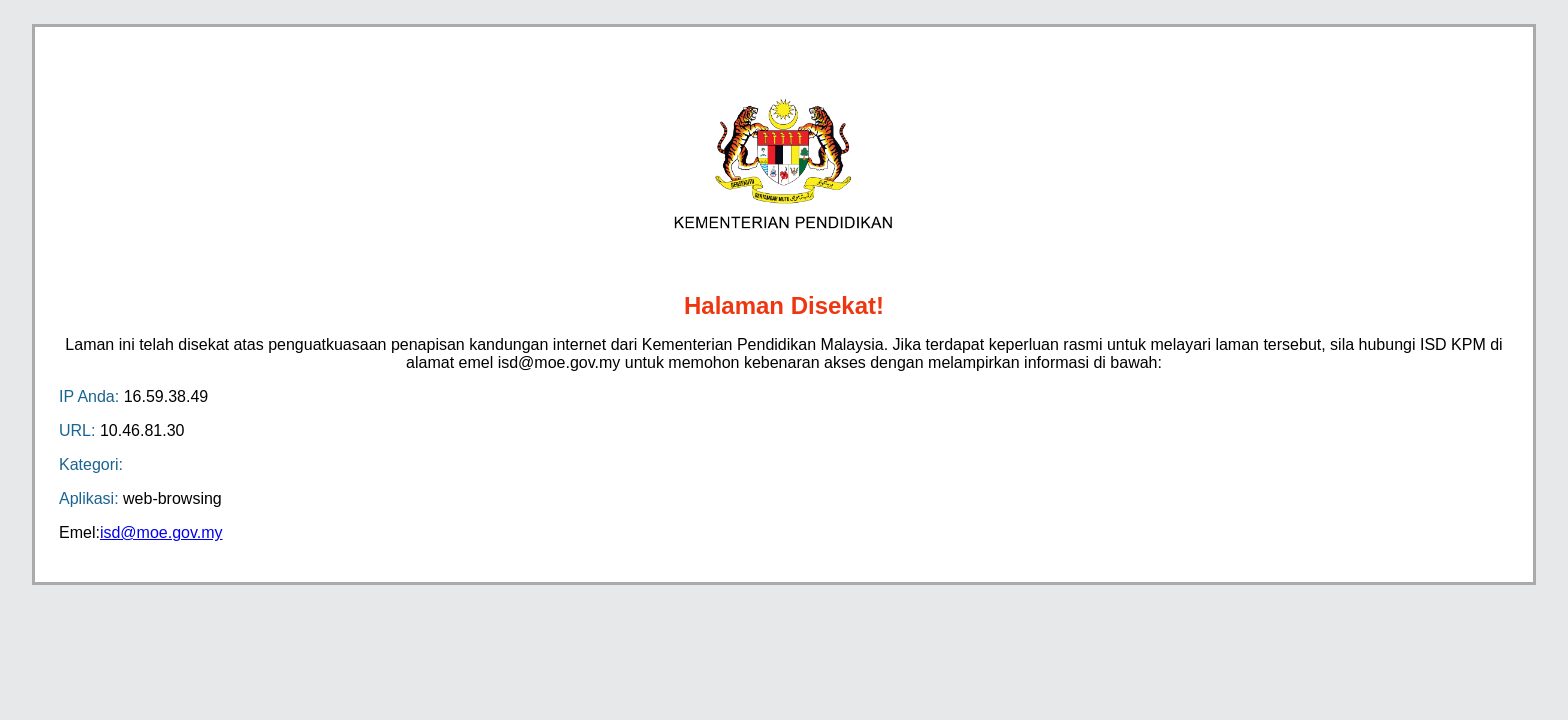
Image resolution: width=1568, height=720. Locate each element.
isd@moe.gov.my (161, 532)
